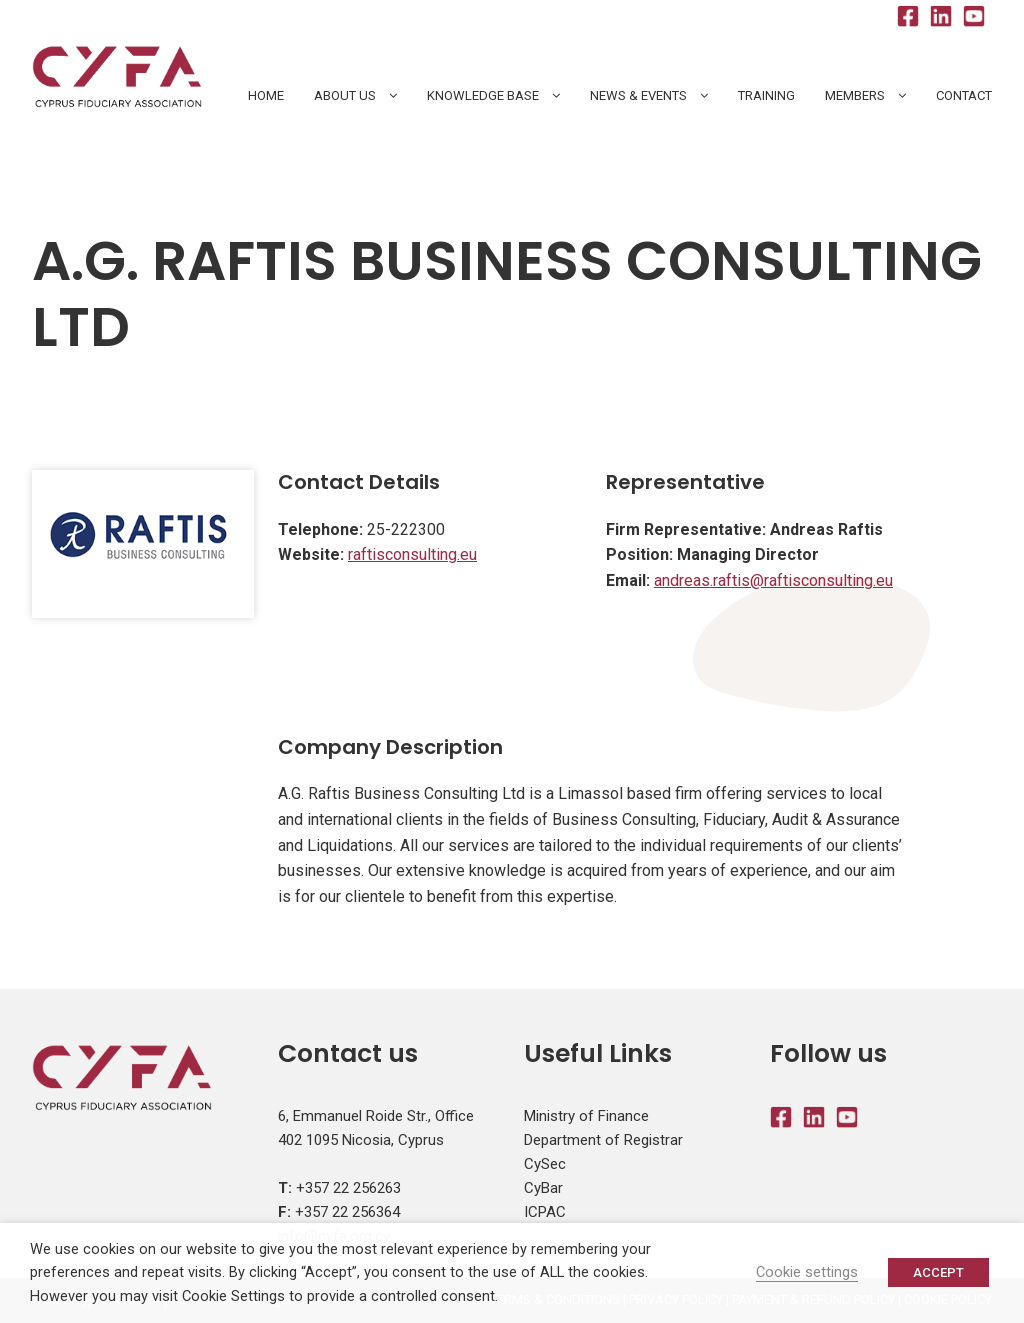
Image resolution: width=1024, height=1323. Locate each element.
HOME (266, 95)
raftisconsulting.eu (412, 554)
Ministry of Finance (586, 1116)
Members (855, 95)
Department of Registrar (603, 1140)
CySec (545, 1164)
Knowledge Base (483, 95)
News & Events (638, 95)
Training (766, 95)
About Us (345, 95)
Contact (964, 95)
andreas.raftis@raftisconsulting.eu (773, 580)
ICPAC (545, 1212)
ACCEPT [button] (938, 1272)
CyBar (543, 1188)
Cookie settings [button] (807, 1272)
